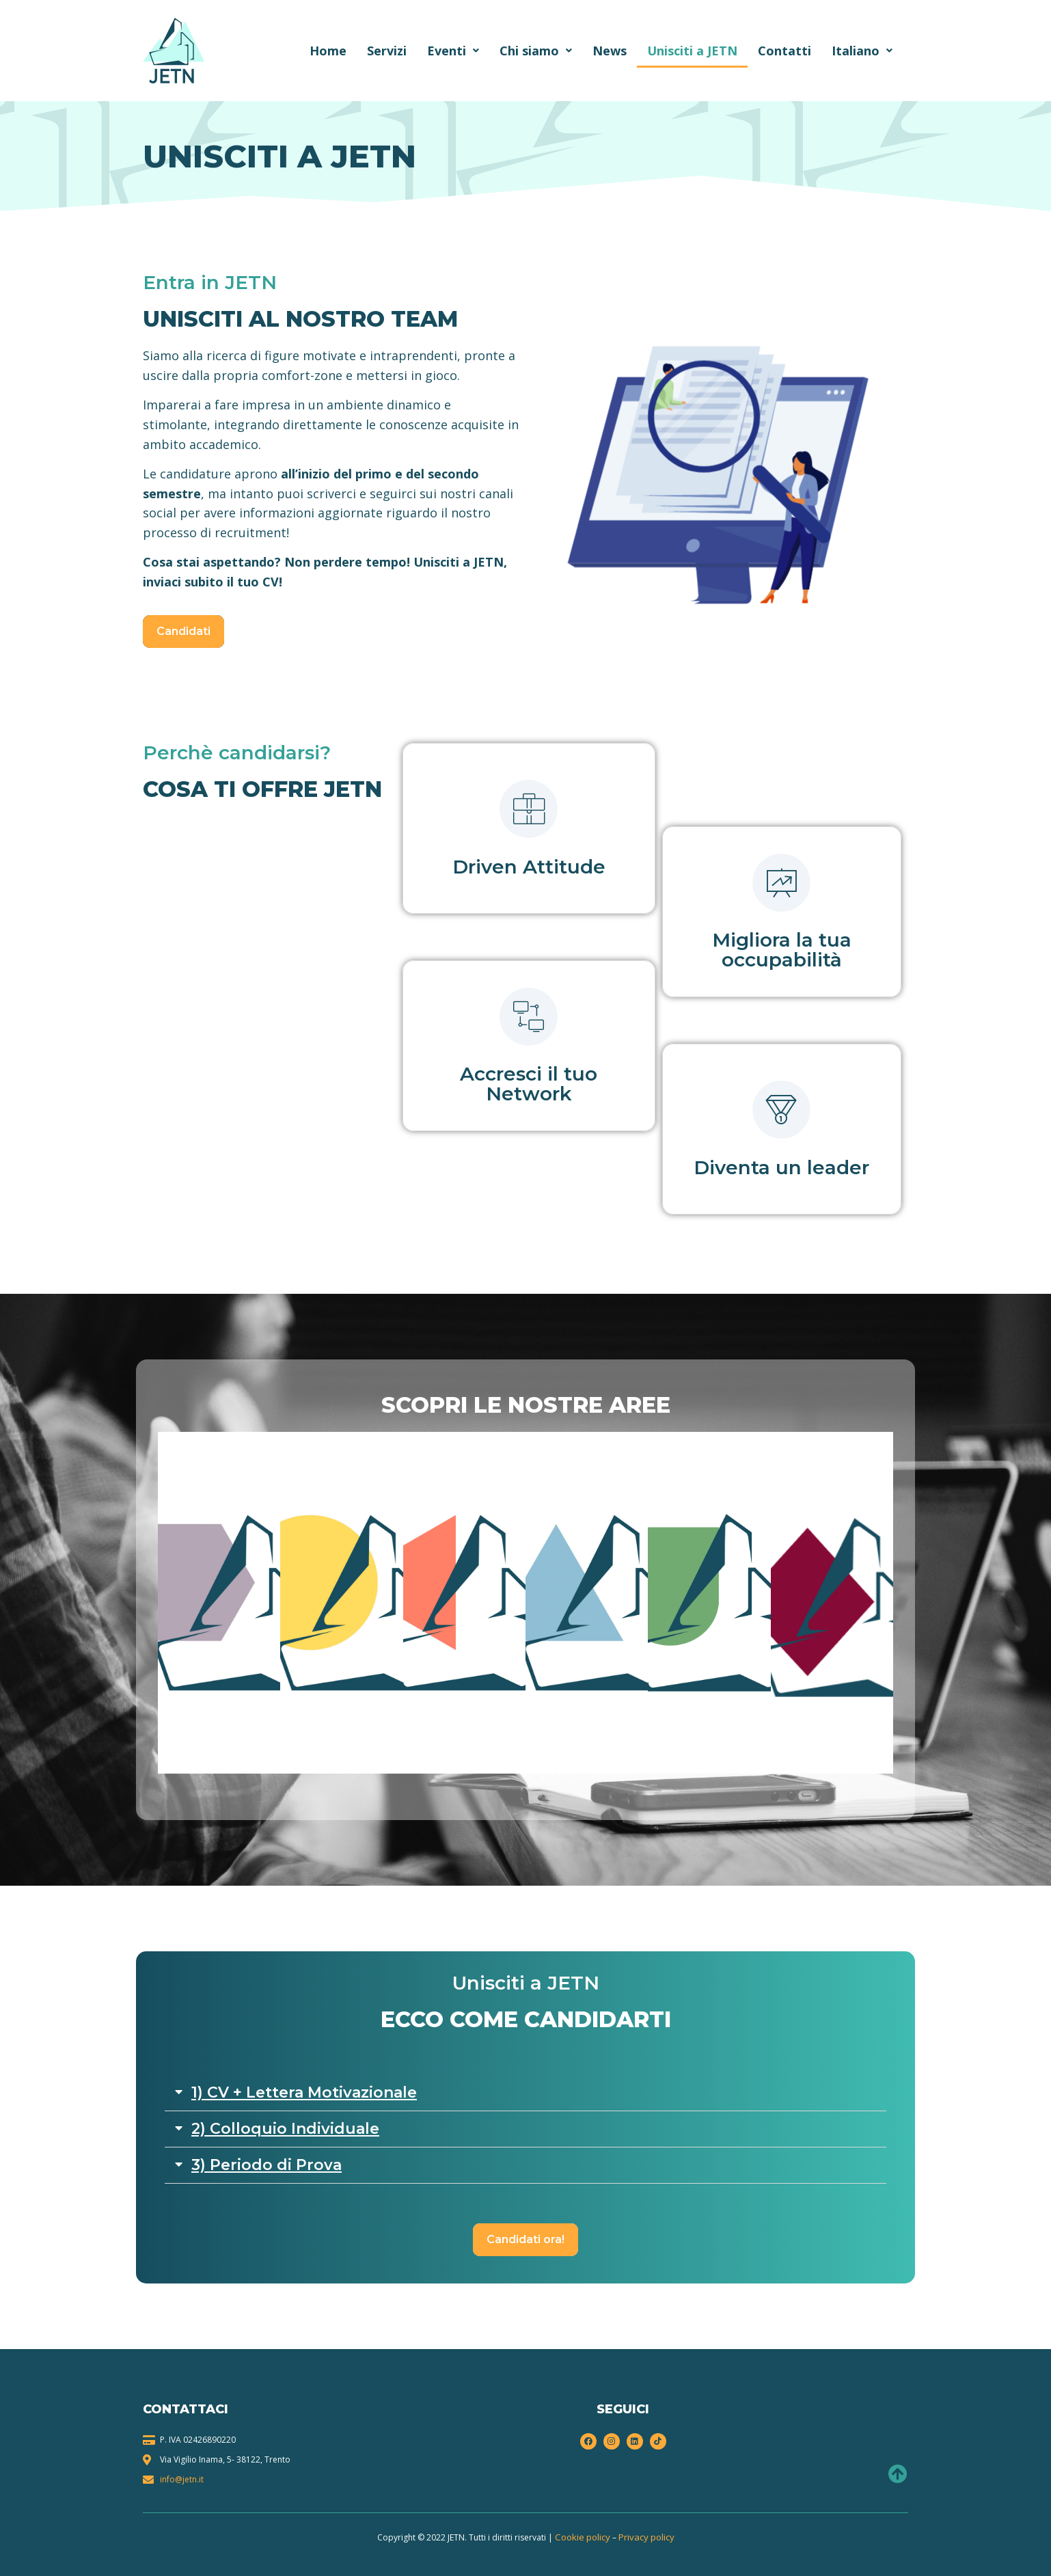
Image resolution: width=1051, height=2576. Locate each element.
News (609, 50)
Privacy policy (646, 2537)
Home (328, 50)
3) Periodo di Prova (266, 2165)
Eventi (453, 50)
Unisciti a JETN (692, 50)
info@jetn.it (182, 2479)
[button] (525, 2093)
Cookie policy (582, 2537)
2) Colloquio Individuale (285, 2128)
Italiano (862, 50)
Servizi (387, 50)
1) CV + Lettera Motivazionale (304, 2092)
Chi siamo (536, 50)
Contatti (784, 50)
